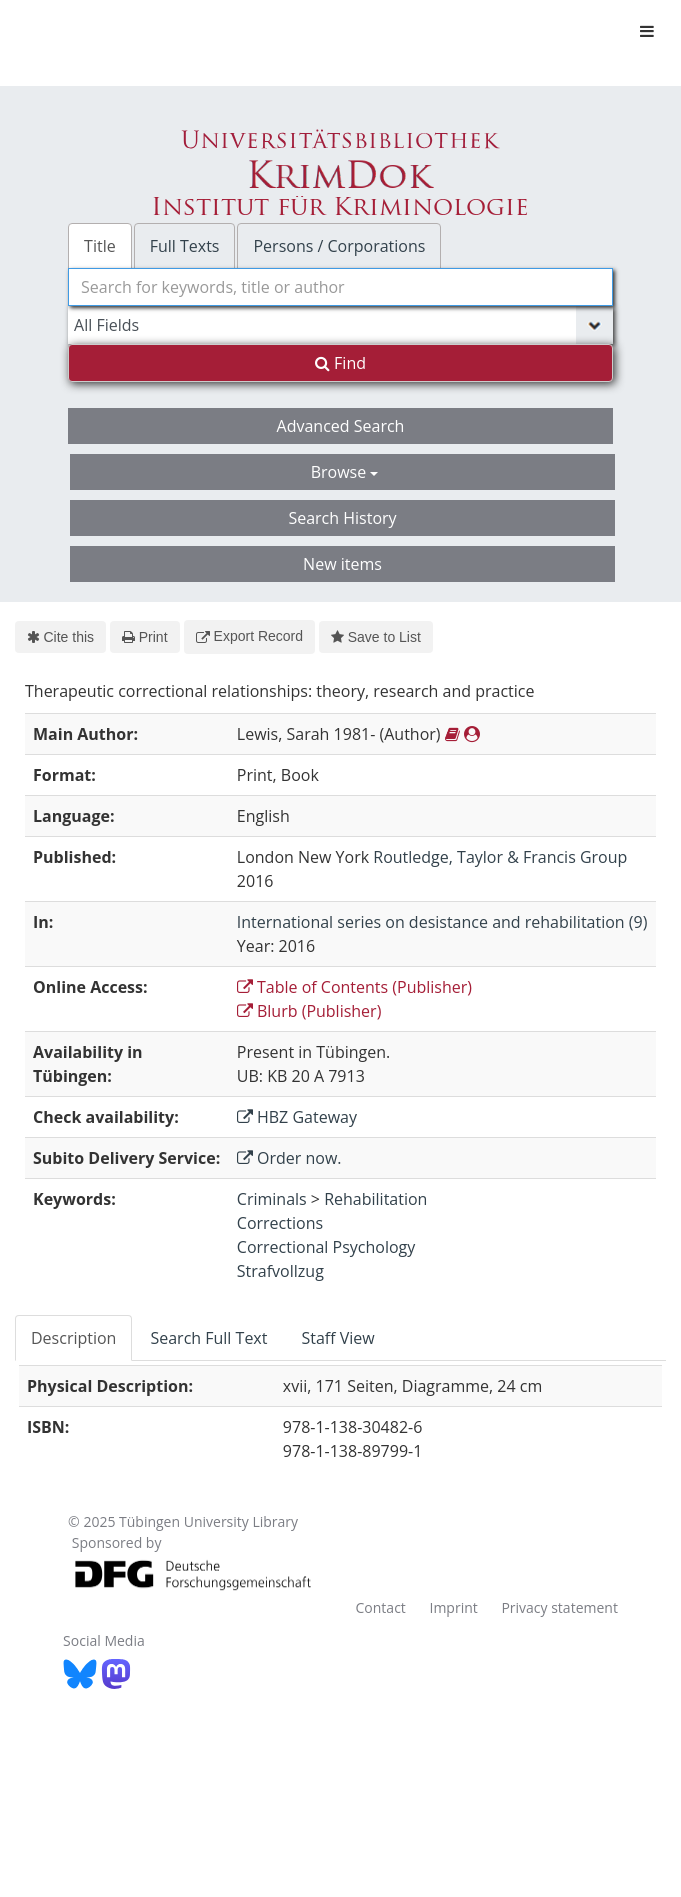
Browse (345, 472)
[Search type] (340, 325)
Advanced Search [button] (341, 426)
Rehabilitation (375, 1199)
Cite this (60, 637)
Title (100, 246)
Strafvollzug (280, 1271)
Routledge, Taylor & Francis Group (500, 857)
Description (73, 1338)
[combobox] (340, 287)
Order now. (289, 1158)
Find (340, 363)
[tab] (74, 1338)
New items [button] (342, 564)
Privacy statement (559, 1607)
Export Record (249, 636)
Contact (381, 1607)
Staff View (337, 1338)
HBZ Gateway (297, 1117)
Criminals (272, 1199)
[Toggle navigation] (647, 31)
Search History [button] (342, 518)
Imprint (453, 1607)
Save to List (376, 637)
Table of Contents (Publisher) (354, 987)
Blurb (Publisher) (309, 1011)
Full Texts (185, 246)
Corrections (280, 1223)
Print (144, 637)
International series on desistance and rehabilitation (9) (442, 922)
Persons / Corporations (339, 246)
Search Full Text (208, 1338)
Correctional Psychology (326, 1247)
